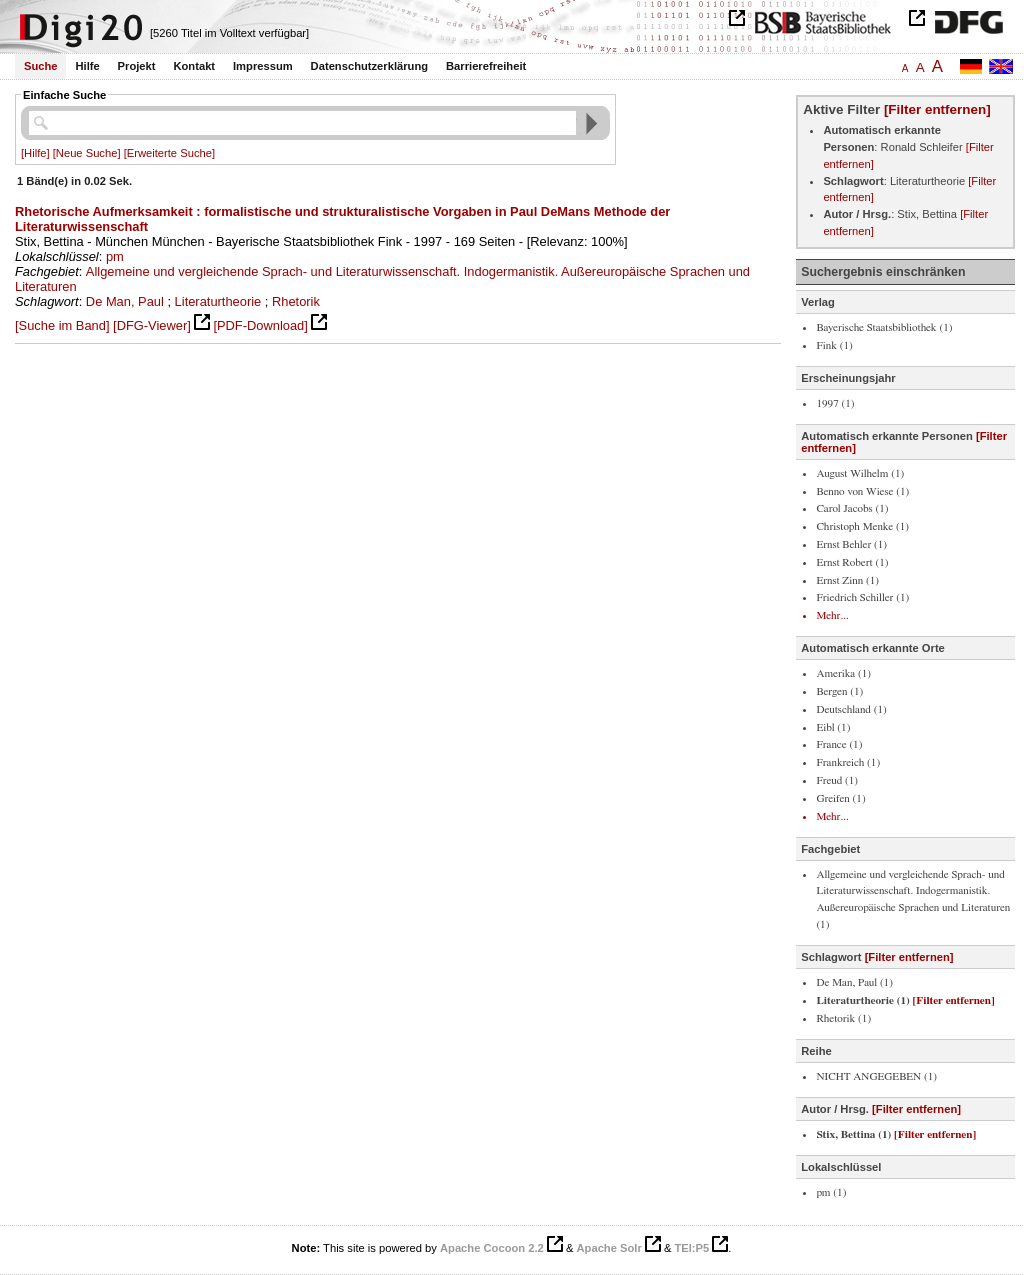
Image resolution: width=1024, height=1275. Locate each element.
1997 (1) (835, 403)
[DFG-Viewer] (152, 325)
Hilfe (87, 66)
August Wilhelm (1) (860, 473)
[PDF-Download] (260, 325)
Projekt (137, 66)
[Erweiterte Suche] (169, 153)
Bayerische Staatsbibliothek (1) (884, 327)
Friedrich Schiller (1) (862, 597)
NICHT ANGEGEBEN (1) (876, 1076)
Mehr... (832, 615)
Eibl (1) (833, 727)
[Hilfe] (35, 153)
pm (115, 256)
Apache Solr (609, 1248)
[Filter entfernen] (937, 109)
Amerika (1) (843, 673)
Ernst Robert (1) (852, 562)
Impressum (263, 66)
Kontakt (194, 66)
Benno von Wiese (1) (862, 491)
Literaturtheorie (218, 301)
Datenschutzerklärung (370, 66)
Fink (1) (834, 345)
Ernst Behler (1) (851, 544)
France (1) (839, 744)
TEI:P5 (691, 1248)
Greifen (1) (840, 798)
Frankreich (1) (848, 762)
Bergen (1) (839, 691)
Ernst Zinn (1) (847, 580)
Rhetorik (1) (843, 1018)
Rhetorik (296, 301)
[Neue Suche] (87, 153)
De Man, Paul (125, 301)
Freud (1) (837, 780)
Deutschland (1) (851, 709)
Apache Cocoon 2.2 (492, 1248)
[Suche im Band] (62, 325)
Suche (41, 66)
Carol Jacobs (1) (852, 508)
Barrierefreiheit (486, 66)
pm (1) (831, 1192)
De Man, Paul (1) (854, 982)
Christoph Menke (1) (862, 526)
